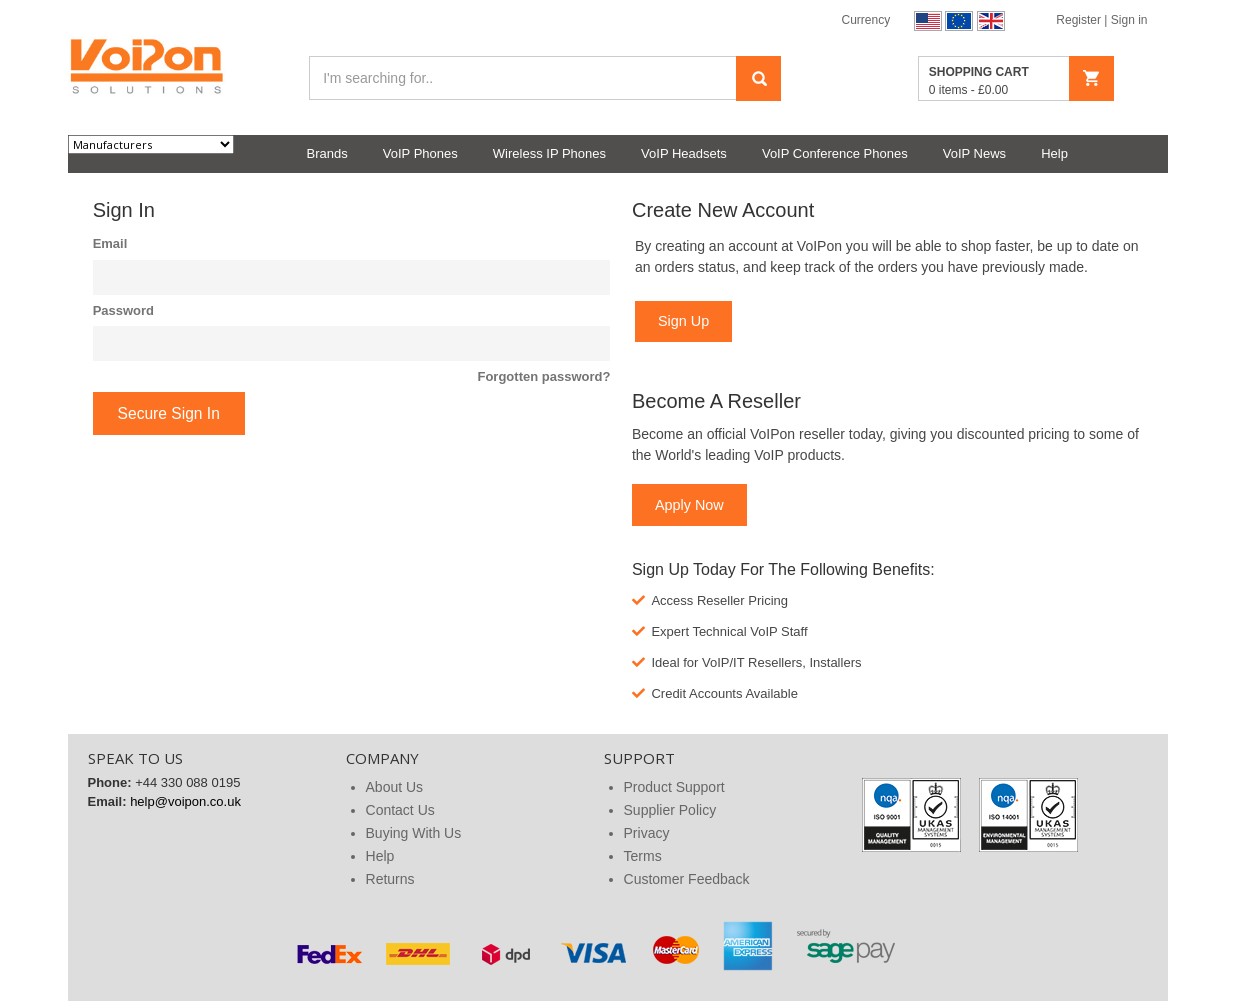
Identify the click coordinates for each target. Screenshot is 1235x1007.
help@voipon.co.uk (185, 801)
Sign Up (683, 321)
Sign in (1129, 20)
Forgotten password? (543, 376)
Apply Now (689, 505)
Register (1080, 20)
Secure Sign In (169, 413)
